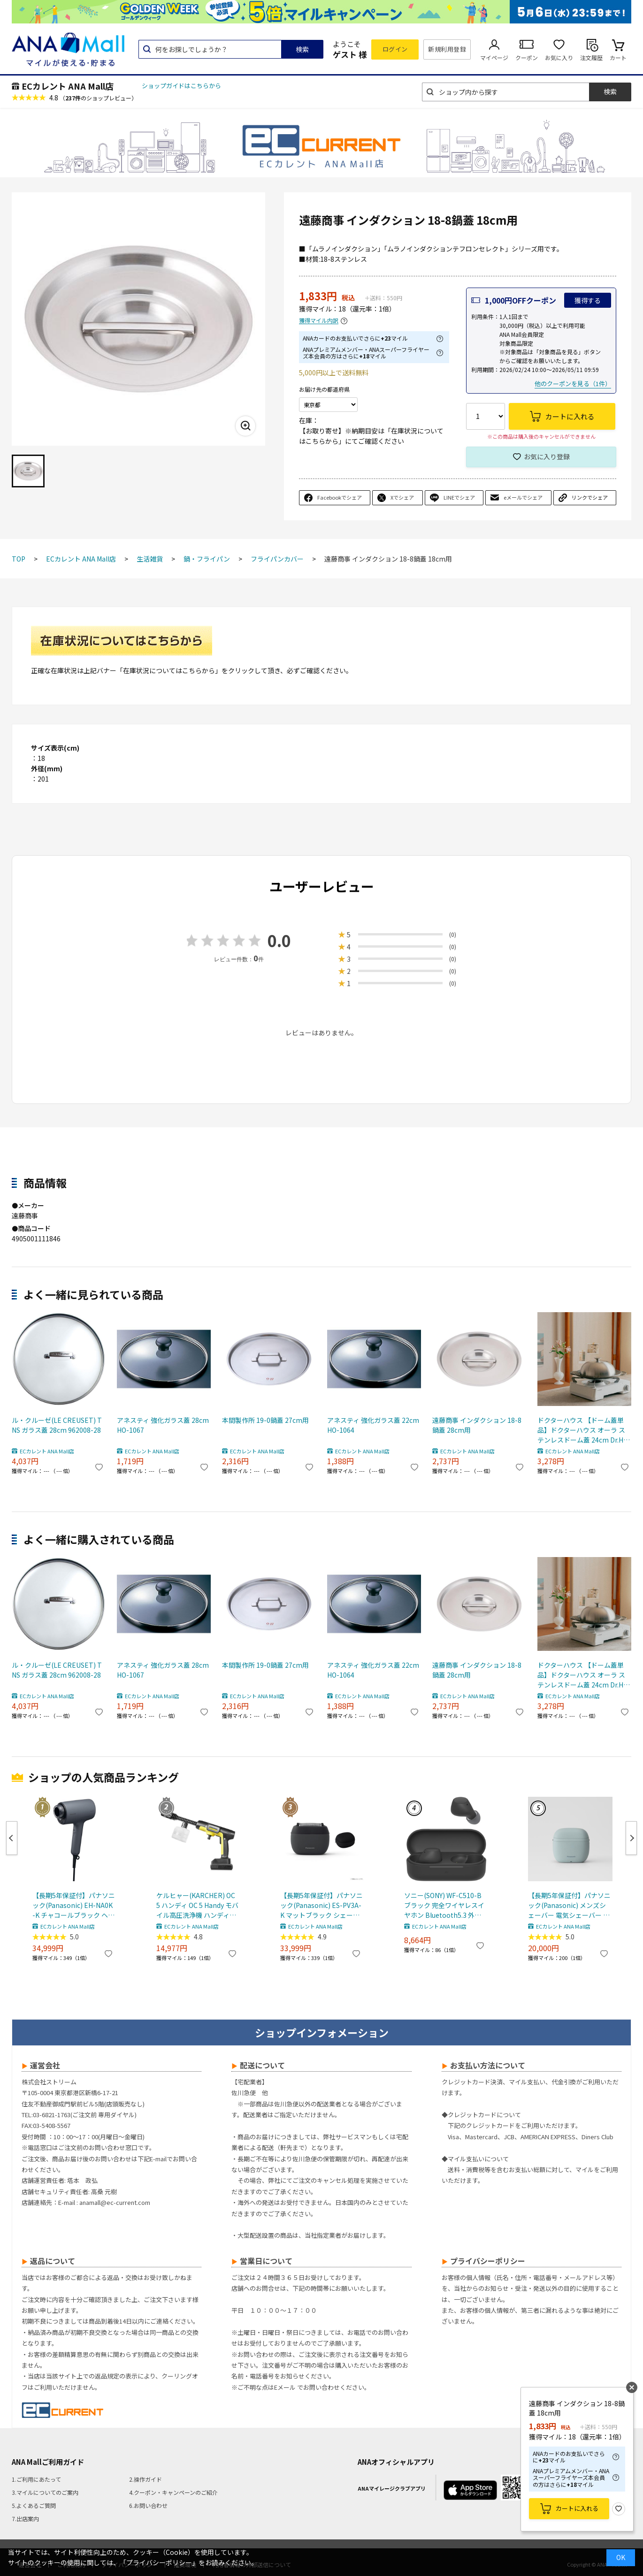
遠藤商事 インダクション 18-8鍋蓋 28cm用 (476, 1425)
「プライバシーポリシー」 (159, 2562)
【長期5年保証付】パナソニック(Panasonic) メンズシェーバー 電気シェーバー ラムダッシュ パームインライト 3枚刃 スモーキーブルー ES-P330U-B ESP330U (569, 1905)
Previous (11, 1838)
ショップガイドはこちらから (181, 85)
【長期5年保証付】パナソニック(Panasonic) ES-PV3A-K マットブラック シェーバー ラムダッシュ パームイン (321, 1905)
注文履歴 (591, 57)
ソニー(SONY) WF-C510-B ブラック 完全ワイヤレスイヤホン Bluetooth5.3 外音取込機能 (444, 1905)
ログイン (395, 49)
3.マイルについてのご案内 (45, 2492)
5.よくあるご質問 (34, 2505)
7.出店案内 (25, 2519)
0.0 (279, 940)
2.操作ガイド (145, 2479)
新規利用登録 (447, 49)
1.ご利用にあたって (36, 2479)
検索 (302, 49)
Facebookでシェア (339, 497)
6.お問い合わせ (148, 2505)
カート (618, 57)
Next (631, 1838)
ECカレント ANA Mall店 (68, 86)
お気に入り (559, 57)
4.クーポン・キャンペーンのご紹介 (173, 2492)
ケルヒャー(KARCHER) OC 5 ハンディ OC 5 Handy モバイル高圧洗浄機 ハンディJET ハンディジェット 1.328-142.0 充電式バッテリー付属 (197, 1905)
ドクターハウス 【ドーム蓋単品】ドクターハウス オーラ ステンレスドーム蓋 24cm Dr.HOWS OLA (582, 1430)
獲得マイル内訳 (318, 320)
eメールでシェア (523, 497)
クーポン (526, 57)
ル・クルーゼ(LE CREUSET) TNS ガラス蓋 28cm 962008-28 (57, 1425)
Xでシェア (402, 497)
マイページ (494, 57)
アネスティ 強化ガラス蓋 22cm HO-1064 (373, 1425)
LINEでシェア (459, 497)
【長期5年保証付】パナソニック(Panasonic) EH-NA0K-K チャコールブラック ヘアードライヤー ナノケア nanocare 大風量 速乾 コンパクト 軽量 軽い (73, 1905)
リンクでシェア (590, 497)
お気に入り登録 (547, 456)
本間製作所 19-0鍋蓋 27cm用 (265, 1420)
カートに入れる (577, 2508)
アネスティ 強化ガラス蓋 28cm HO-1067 (163, 1425)
